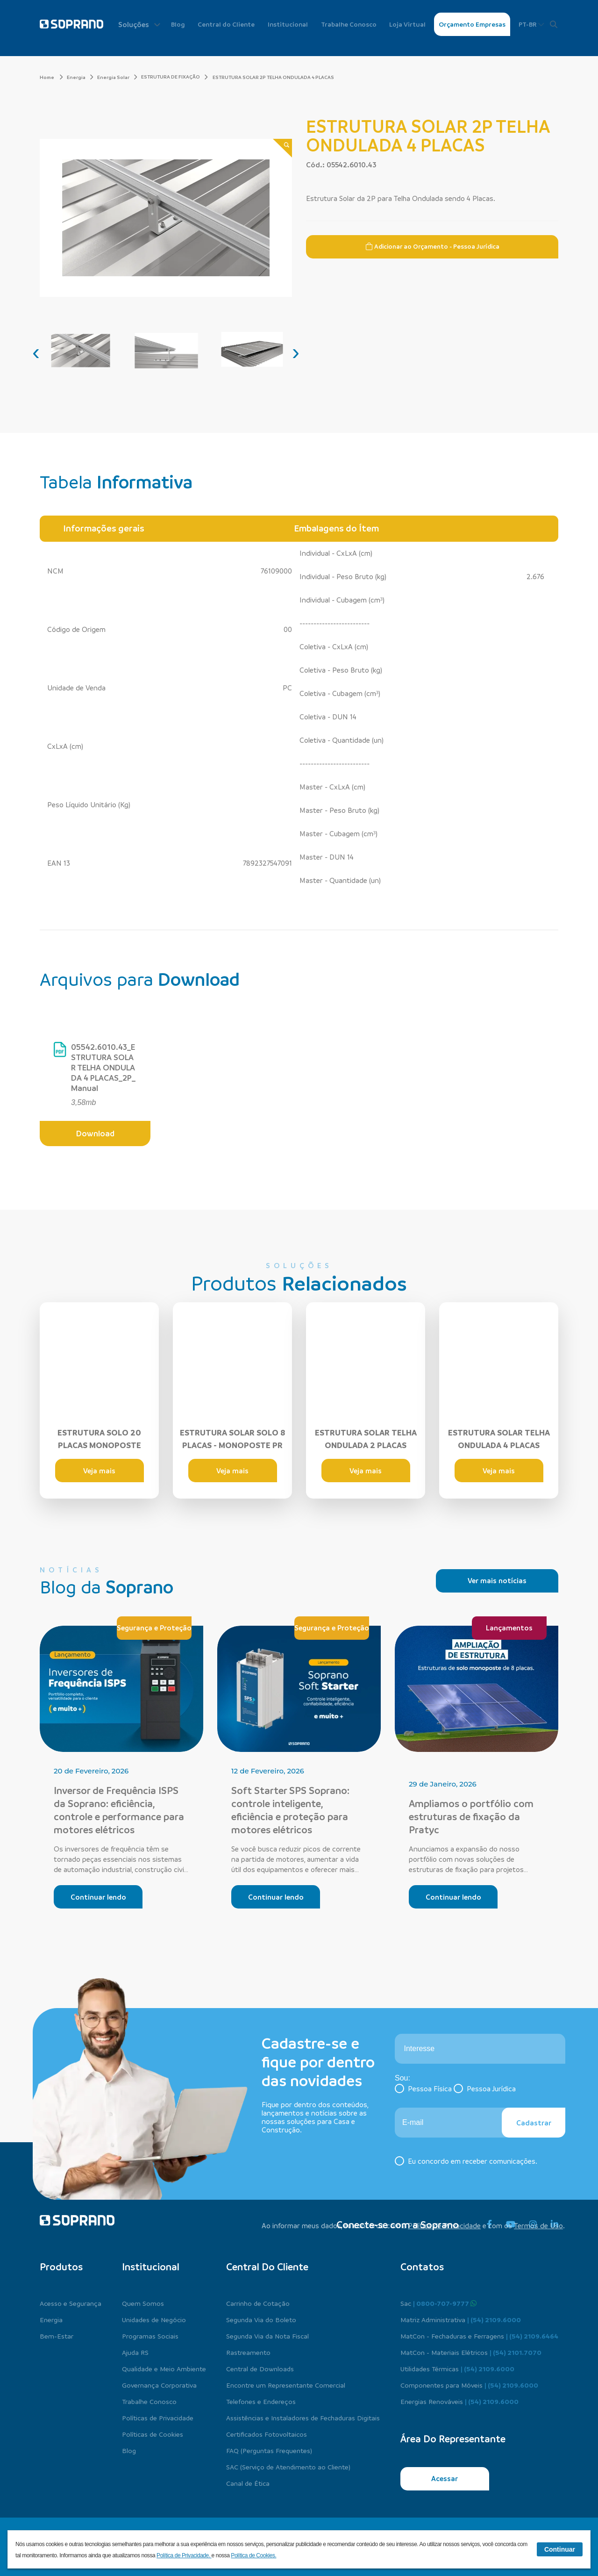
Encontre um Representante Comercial (285, 2385)
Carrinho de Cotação (258, 2303)
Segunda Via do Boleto (261, 2319)
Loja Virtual (407, 24)
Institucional (288, 24)
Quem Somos (143, 2303)
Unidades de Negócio (154, 2319)
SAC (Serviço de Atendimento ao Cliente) (288, 2466)
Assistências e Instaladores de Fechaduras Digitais (303, 2417)
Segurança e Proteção (154, 1627)
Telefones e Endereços (261, 2401)
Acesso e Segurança (70, 2303)
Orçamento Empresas (472, 24)
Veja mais (99, 1470)
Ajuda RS (135, 2352)
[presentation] (36, 352)
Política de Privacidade (444, 2225)
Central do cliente (267, 2266)
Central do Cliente (226, 24)
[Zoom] (282, 148)
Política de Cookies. (253, 2555)
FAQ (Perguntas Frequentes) (269, 2450)
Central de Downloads (260, 2368)
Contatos (422, 2266)
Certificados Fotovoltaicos (266, 2434)
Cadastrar (533, 2122)
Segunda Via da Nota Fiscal (267, 2336)
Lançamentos (509, 1627)
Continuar (559, 2549)
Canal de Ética (248, 2483)
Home (51, 77)
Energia (80, 77)
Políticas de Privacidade (157, 2417)
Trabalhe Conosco (349, 24)
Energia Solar (117, 77)
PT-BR (531, 24)
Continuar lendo (98, 1897)
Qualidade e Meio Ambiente (164, 2368)
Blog (178, 24)
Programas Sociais (150, 2336)
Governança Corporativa (159, 2385)
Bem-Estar (56, 2336)
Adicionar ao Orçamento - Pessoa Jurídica (432, 246)
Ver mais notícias (497, 1580)
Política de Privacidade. (184, 2555)
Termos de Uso (538, 2225)
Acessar (444, 2478)
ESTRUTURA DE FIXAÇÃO (170, 76)
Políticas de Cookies (152, 2434)
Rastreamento (248, 2352)
